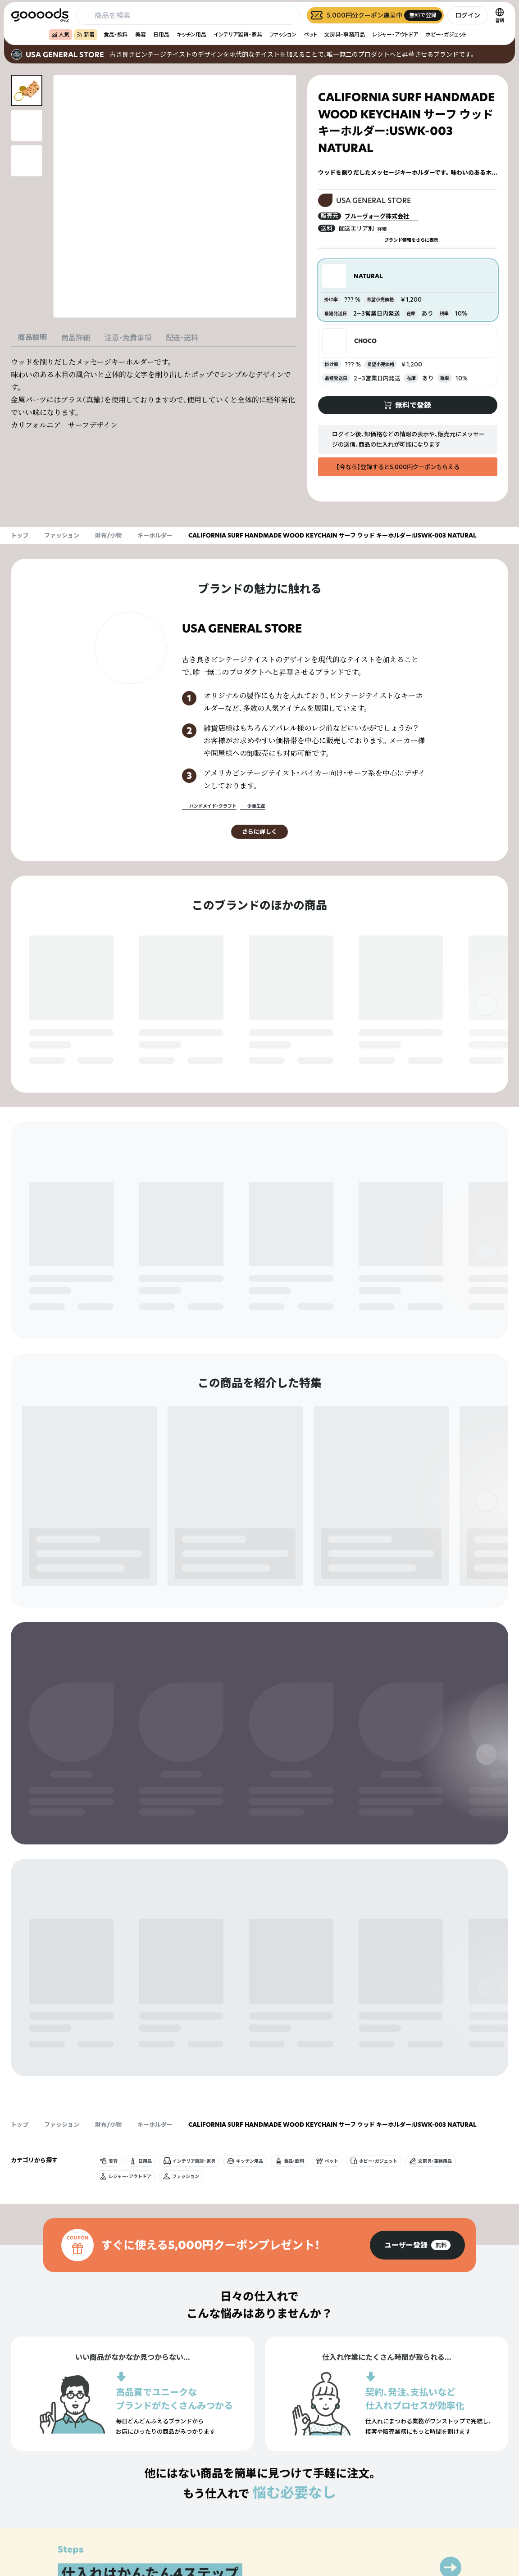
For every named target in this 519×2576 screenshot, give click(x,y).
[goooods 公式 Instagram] (18, 2525)
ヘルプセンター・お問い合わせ (339, 2529)
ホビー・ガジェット (446, 34)
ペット (310, 34)
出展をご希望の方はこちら (335, 2513)
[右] (486, 1005)
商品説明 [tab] (32, 337)
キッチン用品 (191, 34)
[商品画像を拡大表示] (174, 196)
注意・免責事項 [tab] (128, 338)
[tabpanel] (153, 393)
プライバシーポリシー (441, 2498)
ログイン (467, 15)
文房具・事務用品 (344, 34)
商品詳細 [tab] (75, 338)
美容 (140, 34)
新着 (86, 34)
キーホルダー (155, 535)
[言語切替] (500, 15)
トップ (19, 535)
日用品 (161, 34)
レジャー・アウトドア (395, 34)
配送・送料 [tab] (182, 338)
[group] (417, 1781)
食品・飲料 (116, 34)
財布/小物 (108, 535)
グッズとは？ (319, 2498)
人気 (60, 34)
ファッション (282, 34)
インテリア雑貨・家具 (238, 34)
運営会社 (425, 2513)
